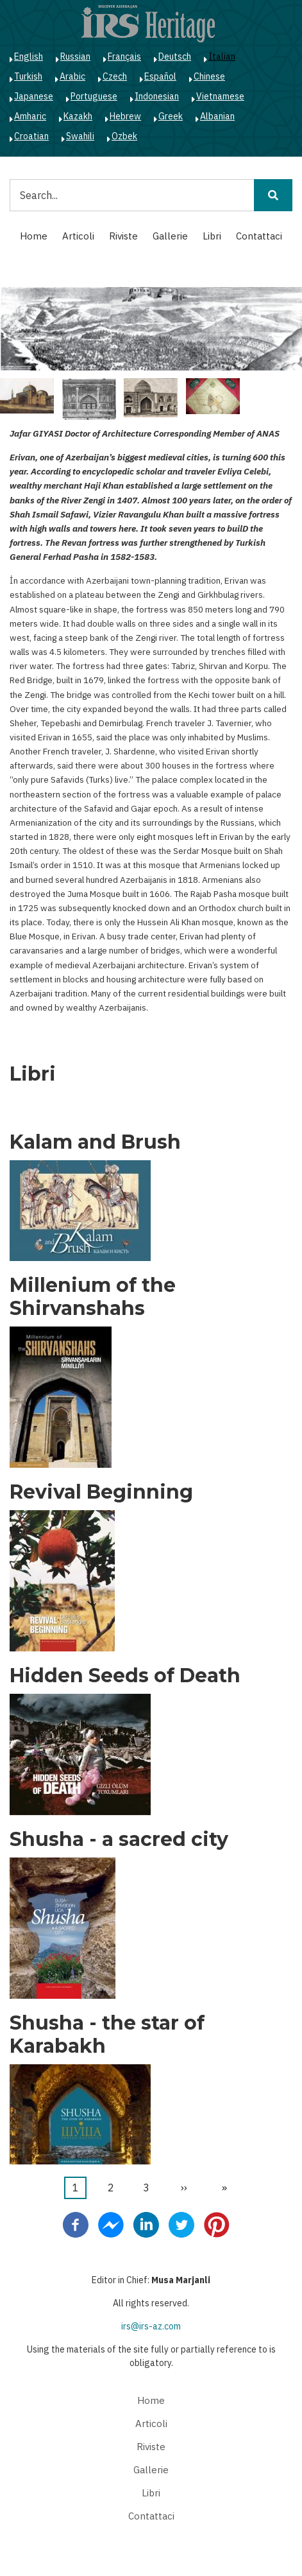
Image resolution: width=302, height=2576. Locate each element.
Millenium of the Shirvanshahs (93, 1297)
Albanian (217, 116)
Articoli (78, 236)
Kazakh (77, 116)
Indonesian (157, 96)
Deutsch (174, 56)
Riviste (123, 236)
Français (124, 56)
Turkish (28, 76)
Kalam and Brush (95, 1142)
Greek (170, 116)
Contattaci (259, 236)
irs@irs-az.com (151, 2326)
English (28, 56)
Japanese (33, 96)
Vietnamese (220, 96)
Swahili (80, 136)
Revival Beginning (101, 1492)
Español (160, 76)
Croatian (31, 136)
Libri (212, 236)
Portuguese (94, 96)
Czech (115, 76)
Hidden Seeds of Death (125, 1675)
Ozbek (124, 136)
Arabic (72, 76)
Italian (221, 56)
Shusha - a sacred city (119, 1839)
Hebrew (125, 116)
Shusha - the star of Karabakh (107, 2035)
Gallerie (170, 236)
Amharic (30, 116)
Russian (75, 56)
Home (33, 236)
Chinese (209, 76)
